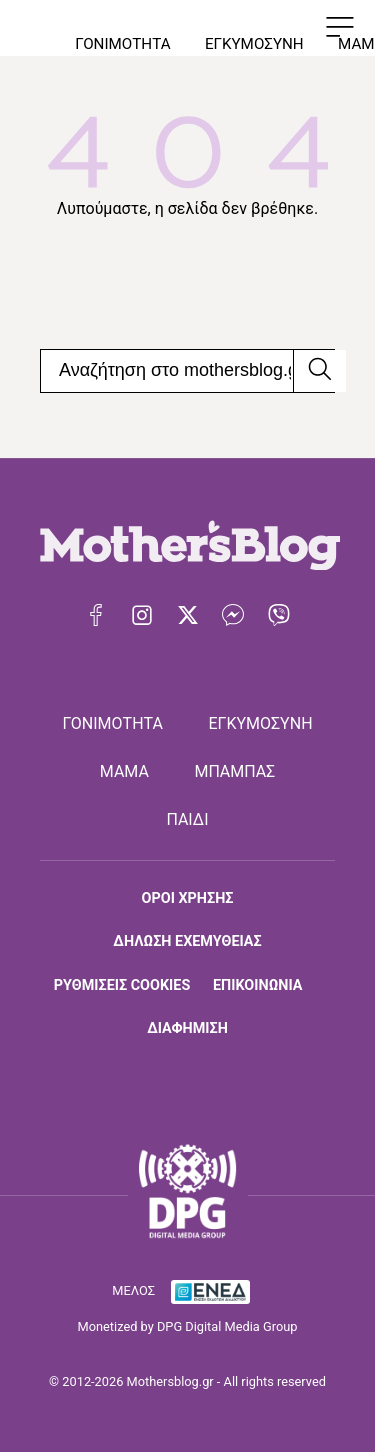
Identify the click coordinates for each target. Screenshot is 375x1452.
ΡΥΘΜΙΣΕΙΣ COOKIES (122, 985)
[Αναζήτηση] (319, 371)
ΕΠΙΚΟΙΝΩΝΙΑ (258, 985)
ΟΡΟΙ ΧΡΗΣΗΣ (188, 898)
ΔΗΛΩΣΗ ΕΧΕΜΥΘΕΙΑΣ (187, 941)
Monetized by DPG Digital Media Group (188, 1326)
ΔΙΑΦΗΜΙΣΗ (187, 1028)
